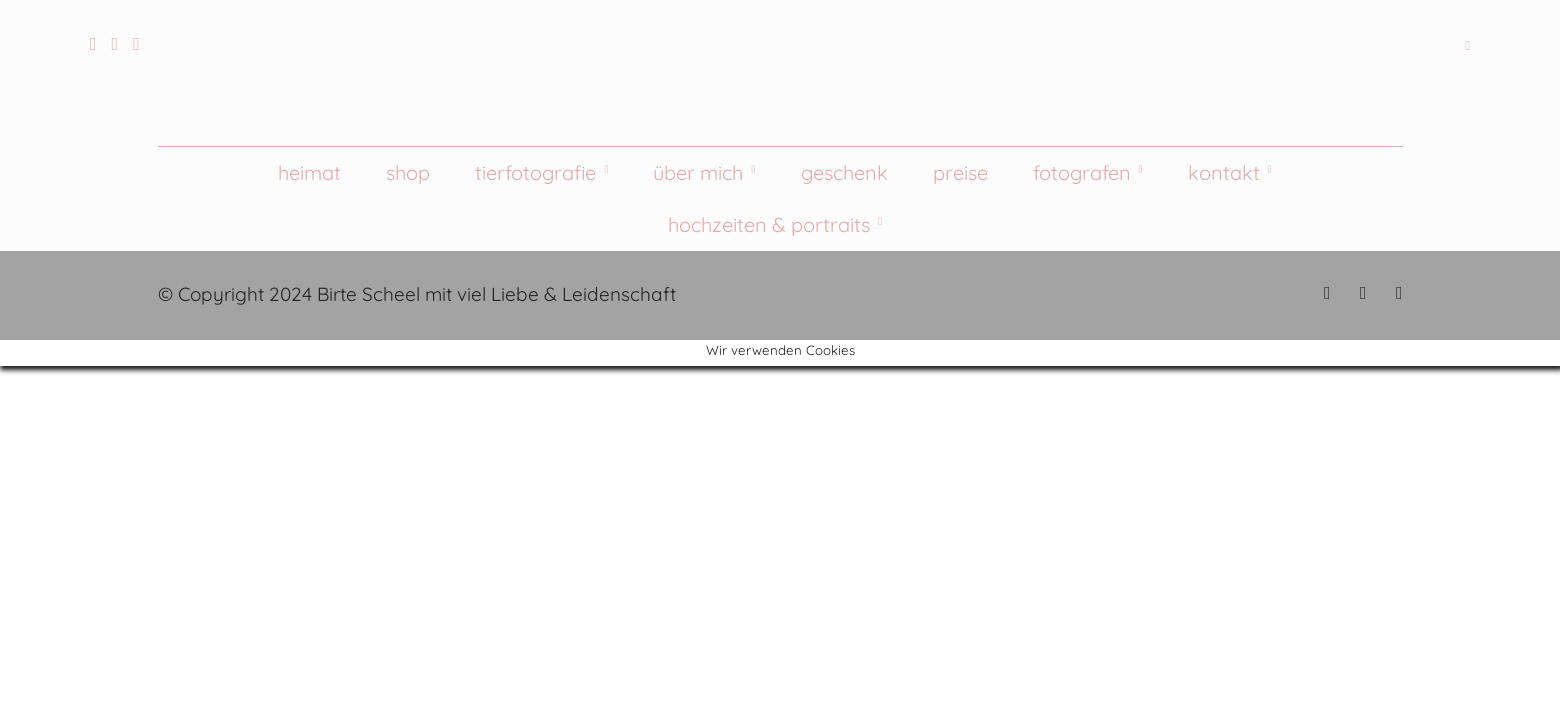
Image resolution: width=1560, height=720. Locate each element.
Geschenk (844, 172)
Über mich (698, 172)
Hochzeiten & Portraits (769, 224)
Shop (408, 172)
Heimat (309, 172)
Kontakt (1224, 172)
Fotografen (1082, 172)
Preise (960, 172)
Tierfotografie (535, 172)
